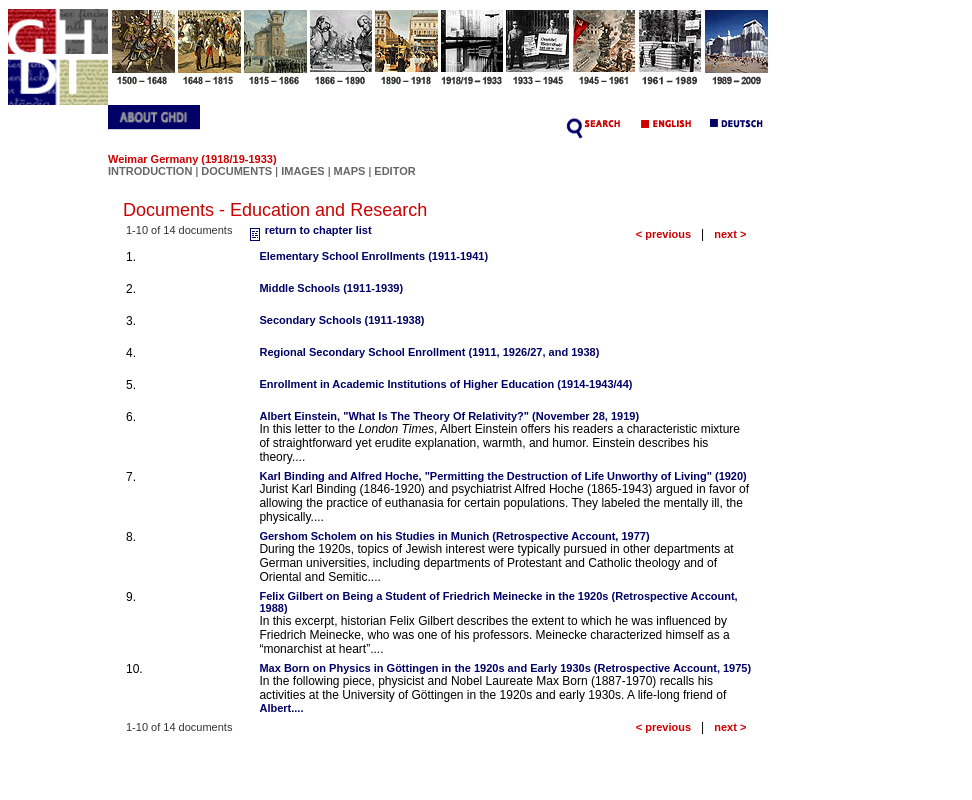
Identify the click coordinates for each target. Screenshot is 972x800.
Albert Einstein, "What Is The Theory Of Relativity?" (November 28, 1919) (449, 416)
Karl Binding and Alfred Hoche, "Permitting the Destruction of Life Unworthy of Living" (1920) (502, 476)
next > (730, 234)
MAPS (350, 171)
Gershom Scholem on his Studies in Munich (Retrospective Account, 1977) (454, 536)
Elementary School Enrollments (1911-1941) (373, 256)
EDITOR (394, 171)
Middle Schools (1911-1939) (331, 288)
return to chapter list (308, 230)
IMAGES (302, 171)
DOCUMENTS (236, 171)
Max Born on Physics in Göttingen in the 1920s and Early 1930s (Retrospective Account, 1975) (505, 668)
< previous (663, 234)
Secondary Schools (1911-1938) (341, 320)
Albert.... (281, 708)
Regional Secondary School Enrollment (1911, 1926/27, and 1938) (429, 352)
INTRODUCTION (150, 171)
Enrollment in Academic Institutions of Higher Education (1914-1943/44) (445, 384)
